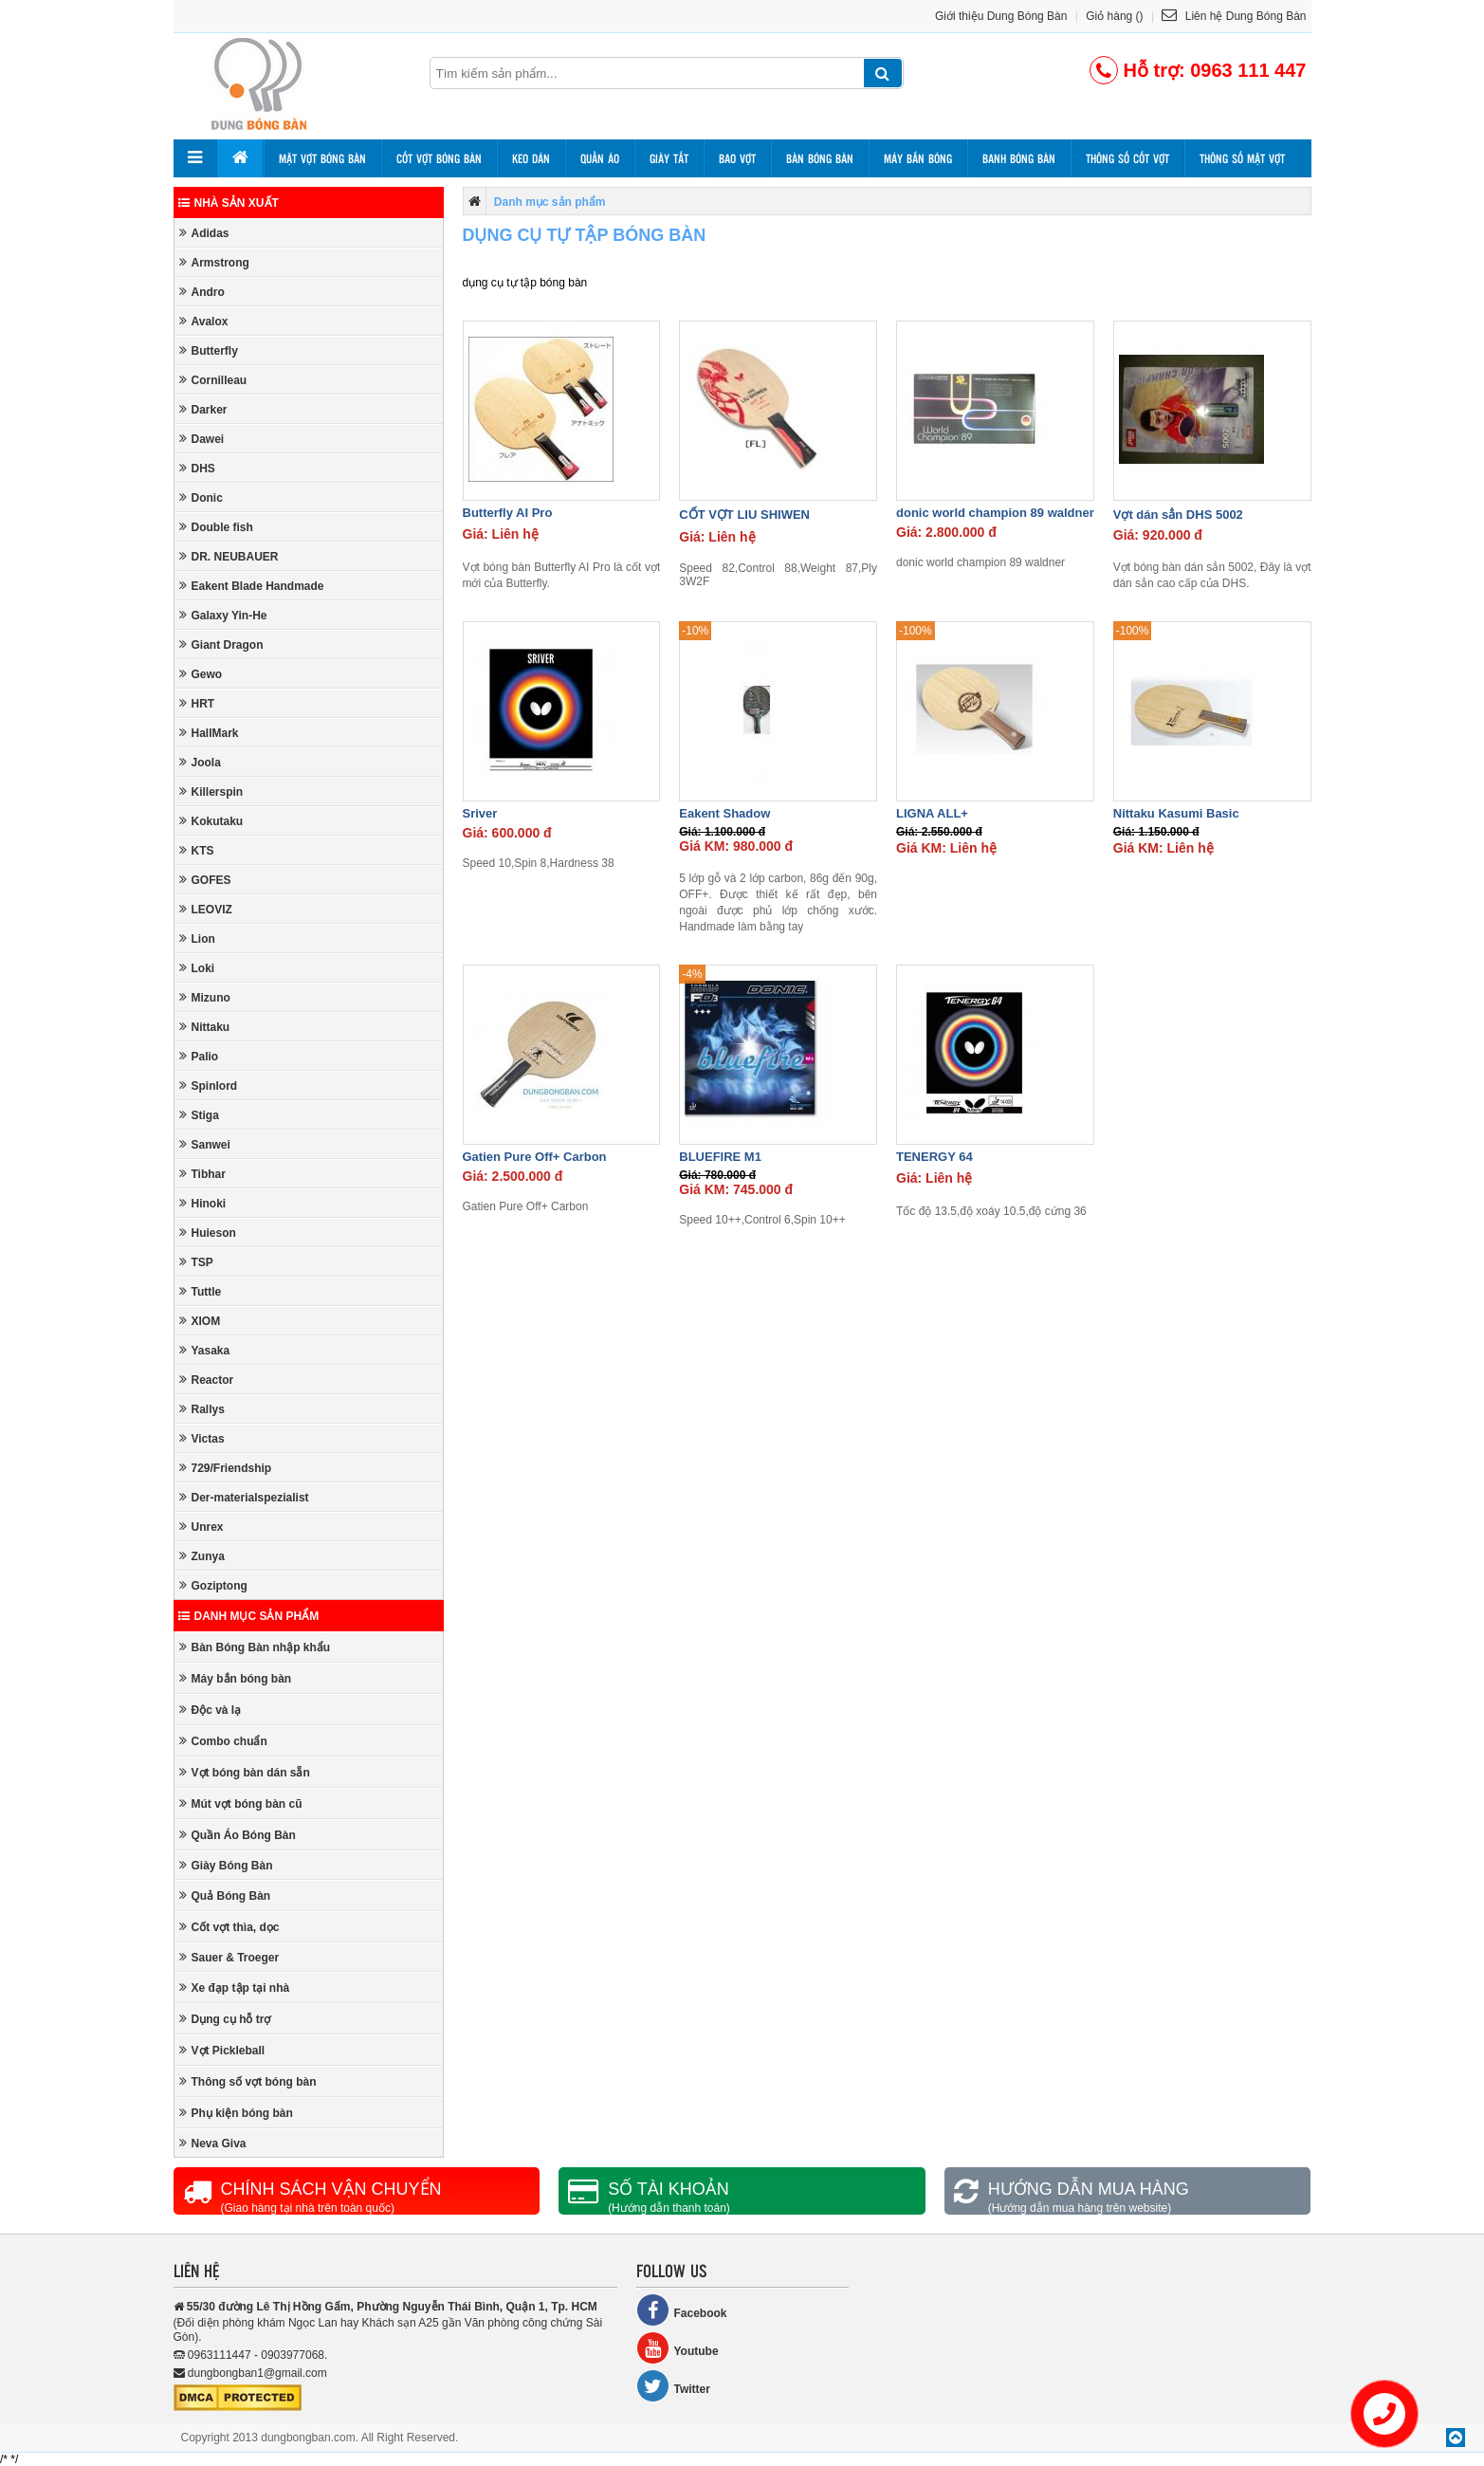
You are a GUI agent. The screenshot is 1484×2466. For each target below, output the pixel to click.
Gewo (201, 674)
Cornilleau (213, 380)
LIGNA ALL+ (932, 813)
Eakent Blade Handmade (251, 586)
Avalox (204, 321)
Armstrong (214, 262)
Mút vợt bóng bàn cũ (240, 1803)
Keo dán (531, 158)
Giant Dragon (221, 644)
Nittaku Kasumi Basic (1176, 813)
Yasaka (204, 1350)
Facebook (681, 2310)
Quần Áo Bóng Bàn (237, 1835)
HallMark (209, 733)
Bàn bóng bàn (819, 158)
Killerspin (211, 791)
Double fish (216, 527)
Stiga (199, 1115)
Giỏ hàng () (1114, 16)
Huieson (207, 1232)
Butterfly (208, 350)
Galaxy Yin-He (223, 615)
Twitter (673, 2385)
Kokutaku (211, 821)
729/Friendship (225, 1468)
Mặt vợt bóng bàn (322, 158)
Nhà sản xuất (228, 203)
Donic (201, 497)
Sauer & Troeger (229, 1957)
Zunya (202, 1556)
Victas (202, 1438)
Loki (197, 968)
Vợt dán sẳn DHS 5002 (1178, 514)
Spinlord (208, 1085)
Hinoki (203, 1203)
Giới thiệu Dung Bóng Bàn (1001, 16)
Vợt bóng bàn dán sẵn (244, 1772)
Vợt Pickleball (222, 2050)
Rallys (202, 1409)
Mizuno (204, 997)
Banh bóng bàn (1018, 158)
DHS (197, 468)
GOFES (205, 880)
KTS (196, 850)
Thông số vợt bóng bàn (248, 2081)
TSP (196, 1262)
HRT (197, 703)
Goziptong (213, 1585)
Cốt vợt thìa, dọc (229, 1927)
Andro (202, 292)
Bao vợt (737, 158)
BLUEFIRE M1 (720, 1157)
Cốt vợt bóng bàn (439, 158)
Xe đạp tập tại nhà (234, 1987)
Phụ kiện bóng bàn (236, 2113)
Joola (200, 762)
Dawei (202, 439)
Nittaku (204, 1027)
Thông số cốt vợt (1127, 158)
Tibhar (202, 1174)
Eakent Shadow (724, 813)
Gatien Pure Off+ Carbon (535, 1157)
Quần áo (599, 158)
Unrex (201, 1526)
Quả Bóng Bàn (225, 1895)
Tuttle (200, 1291)
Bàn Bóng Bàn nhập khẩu (255, 1647)
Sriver (480, 813)
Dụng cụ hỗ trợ (225, 2019)
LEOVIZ (205, 909)
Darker (203, 409)
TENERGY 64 (934, 1157)
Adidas (204, 233)
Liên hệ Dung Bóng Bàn (1234, 16)
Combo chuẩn (223, 1741)
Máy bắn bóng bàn (235, 1678)
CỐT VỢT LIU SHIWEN (744, 514)
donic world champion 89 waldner (995, 513)
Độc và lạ (210, 1709)
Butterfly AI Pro (508, 513)
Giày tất (669, 158)
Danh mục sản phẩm (249, 1616)
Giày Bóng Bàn (226, 1865)
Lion (197, 938)
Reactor (206, 1379)
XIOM (200, 1321)
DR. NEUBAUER (229, 556)
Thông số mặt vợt (1242, 158)
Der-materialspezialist (244, 1497)
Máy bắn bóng (918, 158)
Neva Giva (213, 2143)
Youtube (677, 2348)
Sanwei (204, 1144)
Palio (199, 1056)
